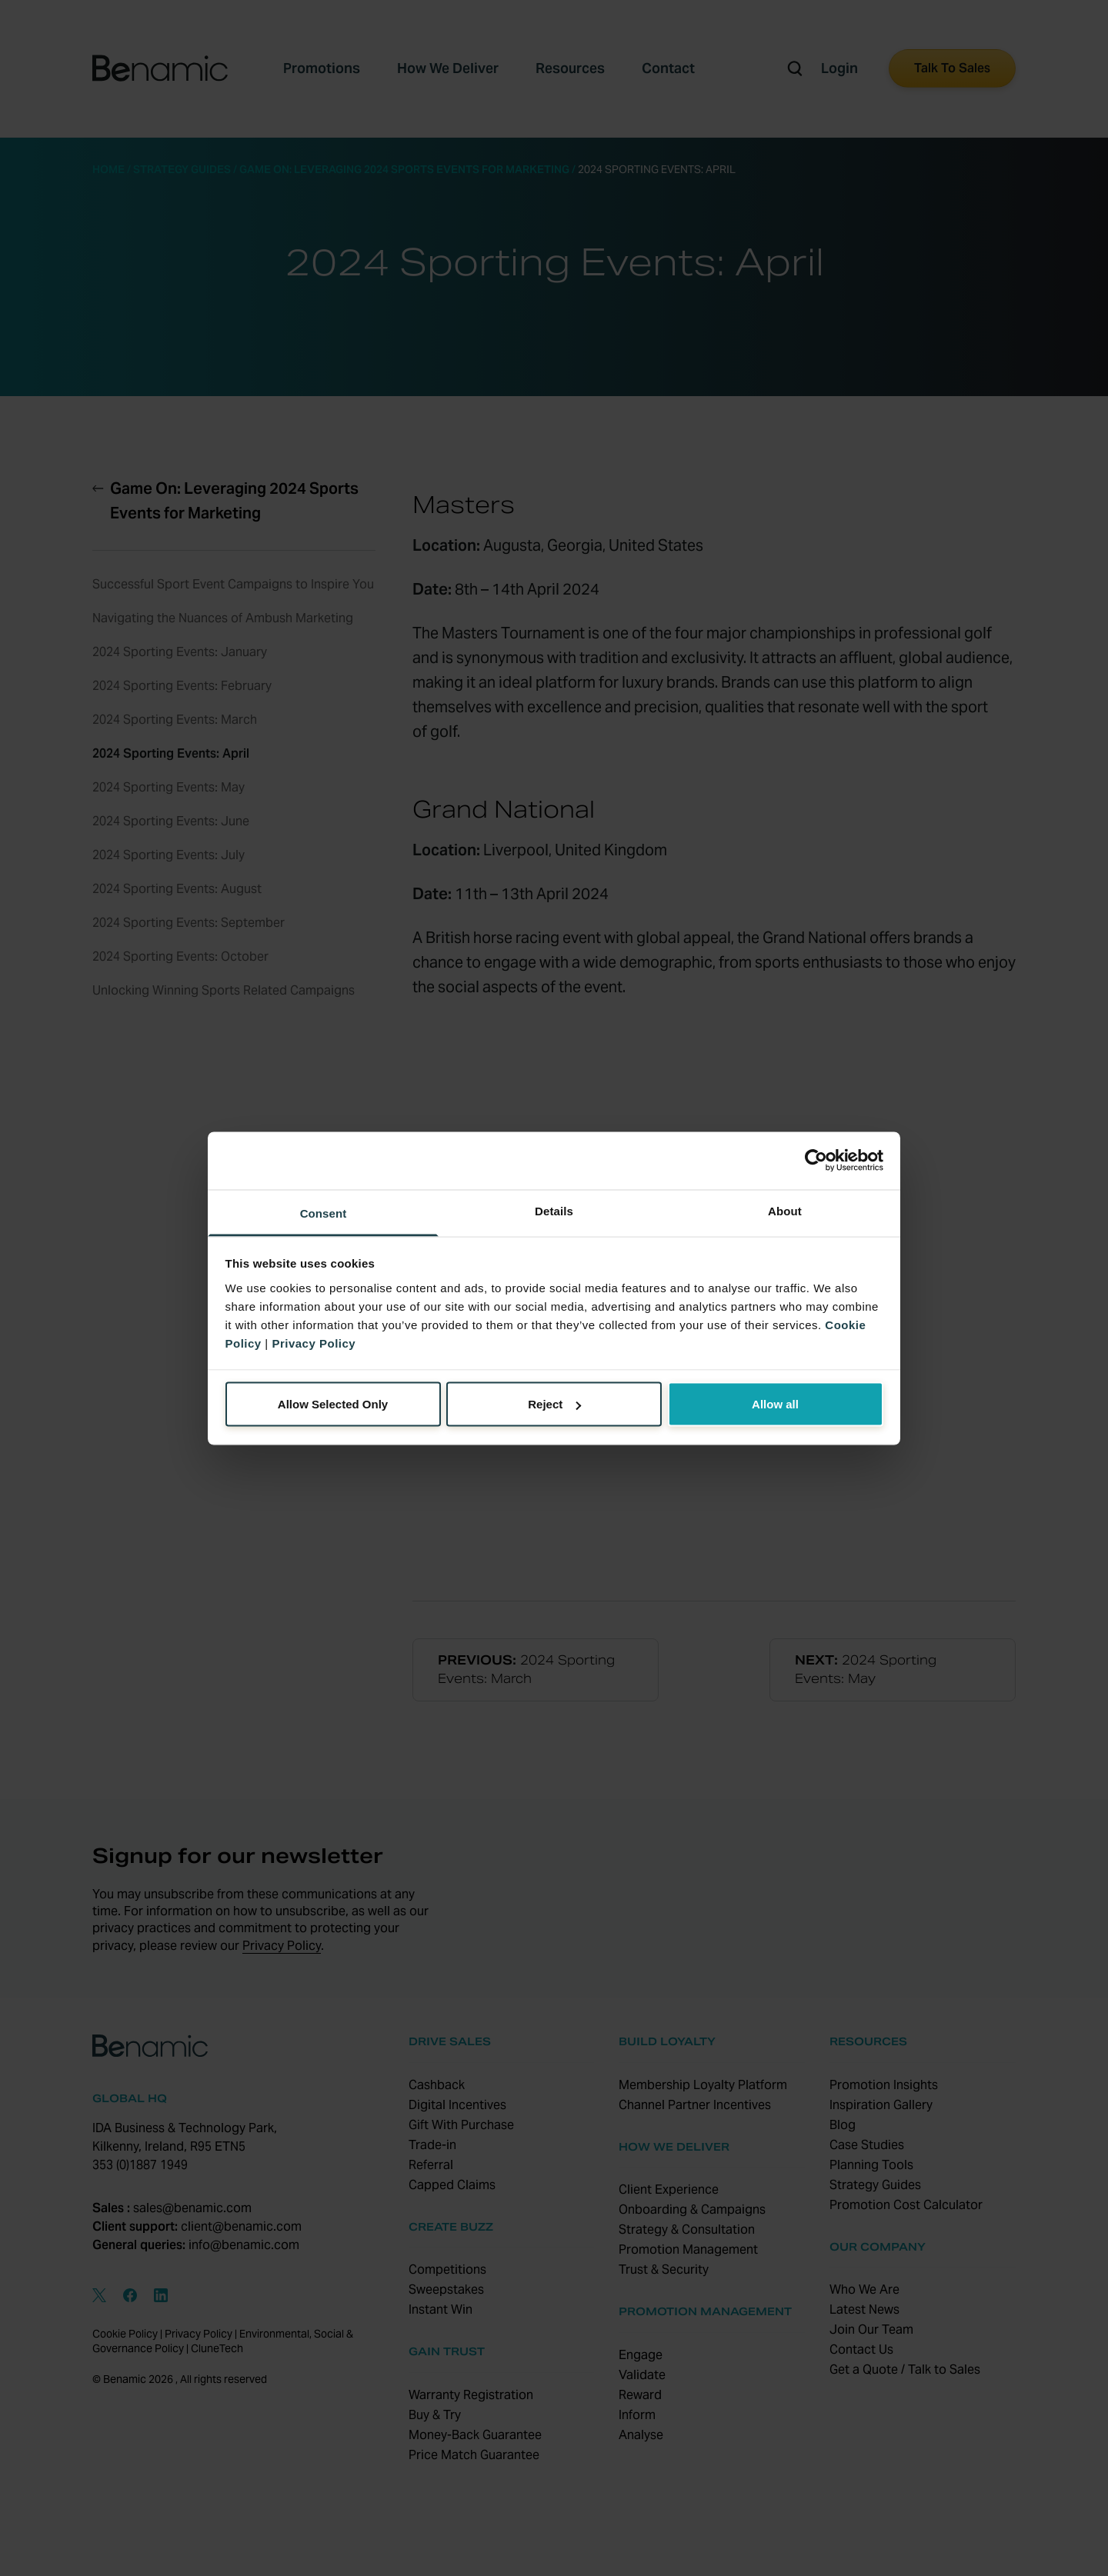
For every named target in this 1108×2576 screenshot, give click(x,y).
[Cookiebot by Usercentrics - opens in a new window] (816, 1160)
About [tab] (785, 1210)
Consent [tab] (323, 1212)
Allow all (775, 1404)
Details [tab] (554, 1210)
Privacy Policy (313, 1342)
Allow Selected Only (333, 1404)
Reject (554, 1404)
